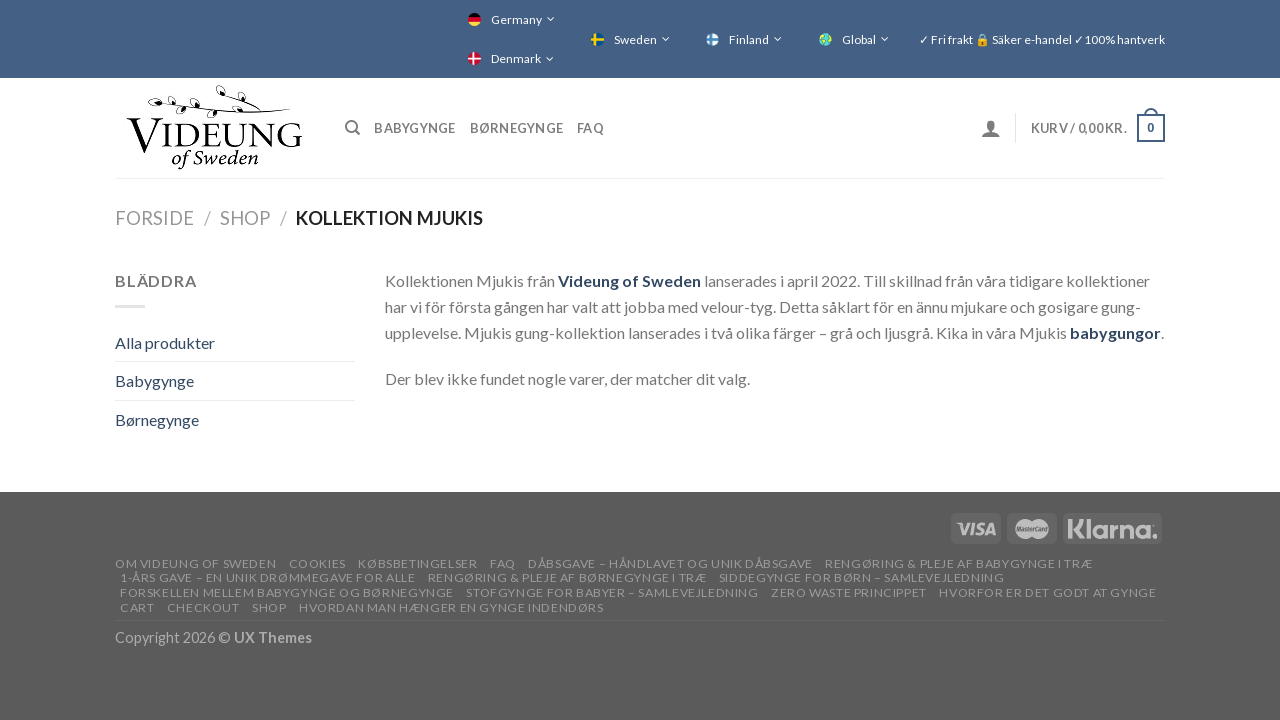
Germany (516, 19)
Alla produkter (165, 342)
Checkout (203, 607)
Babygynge (414, 128)
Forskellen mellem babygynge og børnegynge (287, 592)
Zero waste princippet (849, 592)
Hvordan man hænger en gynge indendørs (451, 607)
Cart (137, 607)
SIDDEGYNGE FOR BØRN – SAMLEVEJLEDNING (862, 577)
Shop (245, 218)
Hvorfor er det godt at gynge (1047, 592)
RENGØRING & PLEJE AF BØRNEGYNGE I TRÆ (567, 577)
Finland (749, 39)
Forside (154, 218)
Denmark (516, 58)
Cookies (317, 563)
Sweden (635, 39)
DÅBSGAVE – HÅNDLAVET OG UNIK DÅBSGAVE (670, 563)
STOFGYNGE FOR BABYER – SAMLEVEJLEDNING (612, 592)
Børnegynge (517, 128)
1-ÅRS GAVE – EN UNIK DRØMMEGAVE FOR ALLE (267, 577)
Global (859, 39)
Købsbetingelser (417, 563)
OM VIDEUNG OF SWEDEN (195, 563)
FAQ (590, 128)
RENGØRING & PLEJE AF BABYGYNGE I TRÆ (958, 563)
